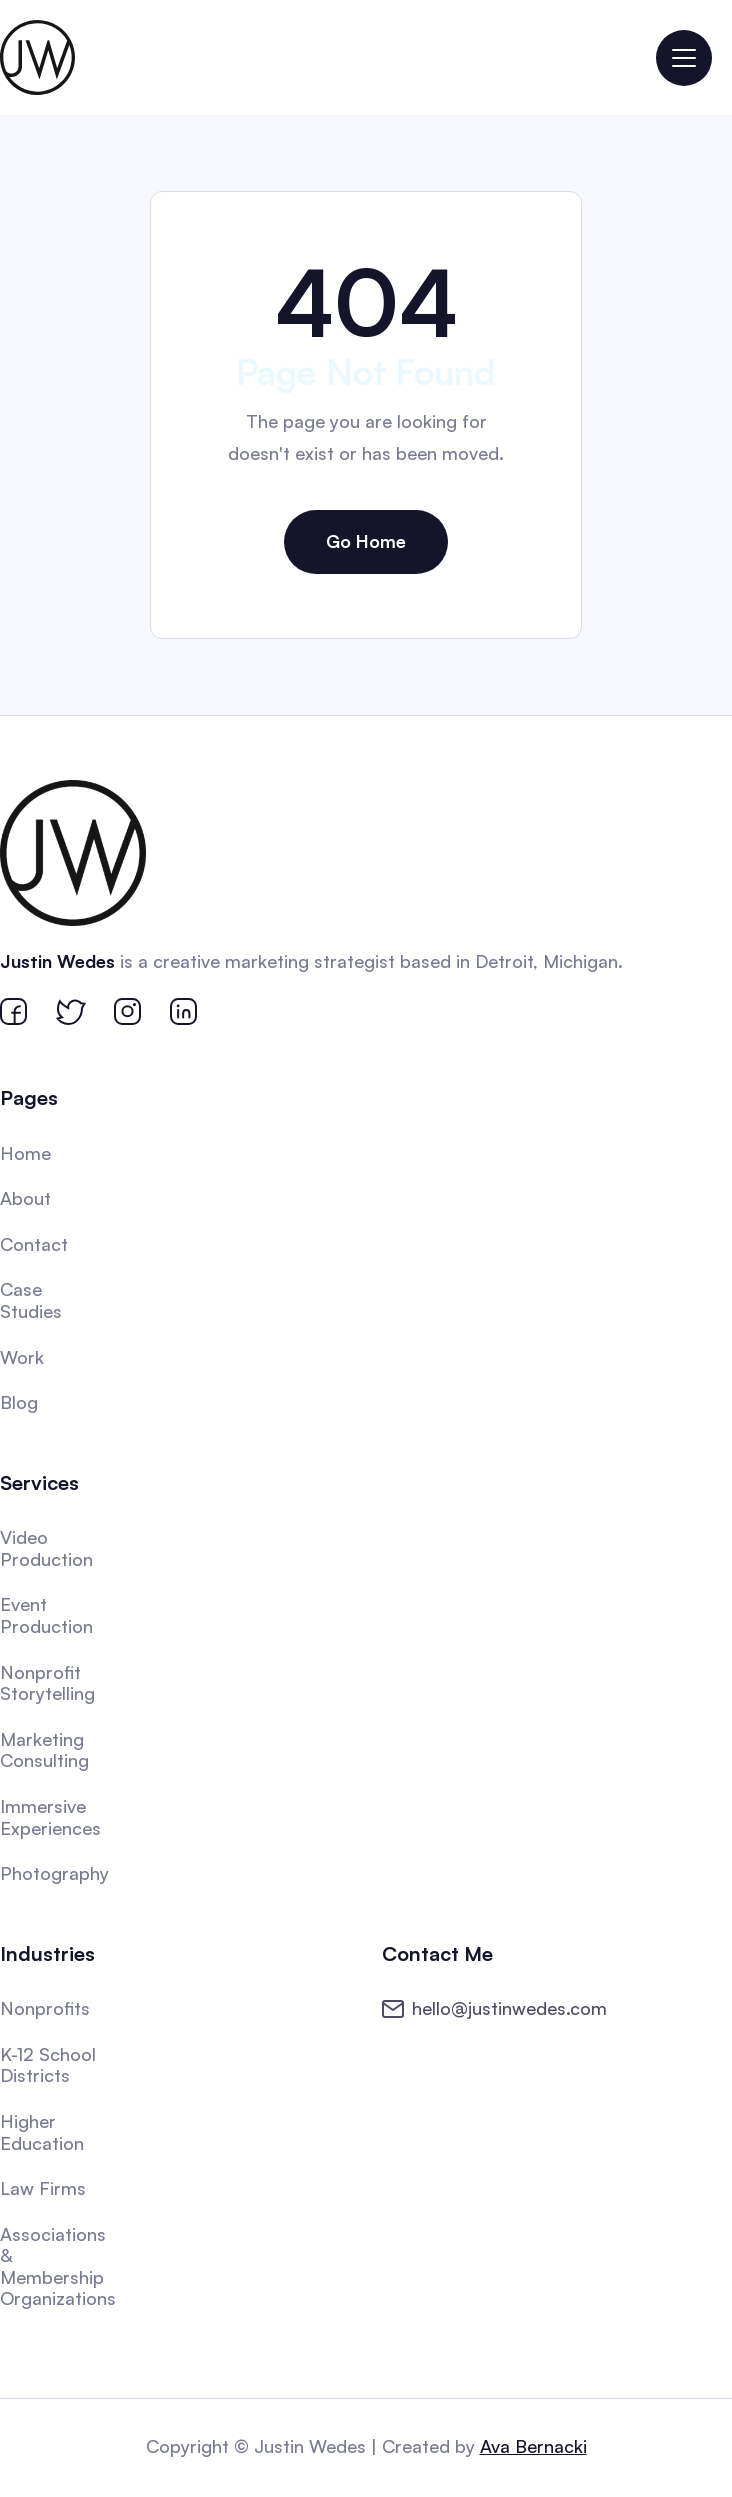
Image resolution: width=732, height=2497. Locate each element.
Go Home (366, 541)
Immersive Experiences (52, 1815)
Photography (56, 1872)
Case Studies (33, 1301)
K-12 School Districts (50, 2062)
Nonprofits (47, 2006)
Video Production (48, 1547)
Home (27, 1155)
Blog (21, 1403)
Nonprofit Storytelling (49, 1681)
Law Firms (45, 2186)
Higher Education (44, 2129)
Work (24, 1358)
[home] (37, 57)
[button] (684, 58)
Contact (36, 1245)
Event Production (48, 1614)
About (27, 1200)
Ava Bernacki (532, 2446)
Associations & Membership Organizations (59, 2263)
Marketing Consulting (46, 1748)
